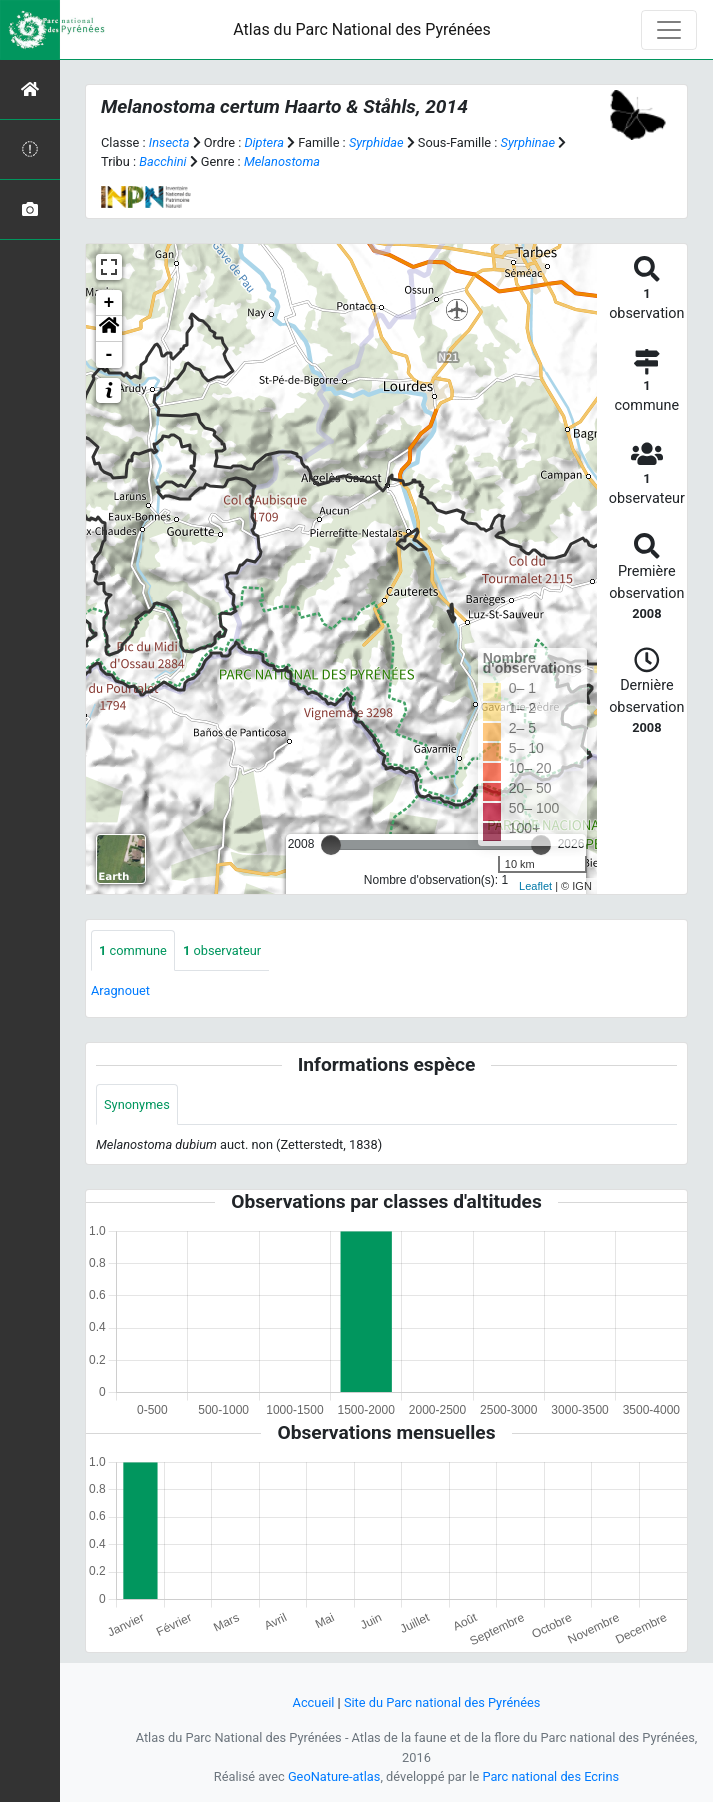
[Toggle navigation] (669, 30)
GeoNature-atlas (334, 1776)
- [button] (109, 355)
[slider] (331, 845)
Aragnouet (120, 990)
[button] (109, 329)
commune (133, 950)
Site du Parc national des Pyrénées (442, 1702)
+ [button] (109, 303)
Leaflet (535, 886)
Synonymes (137, 1104)
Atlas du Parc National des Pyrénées (362, 29)
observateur (222, 950)
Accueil (314, 1702)
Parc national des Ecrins (550, 1776)
